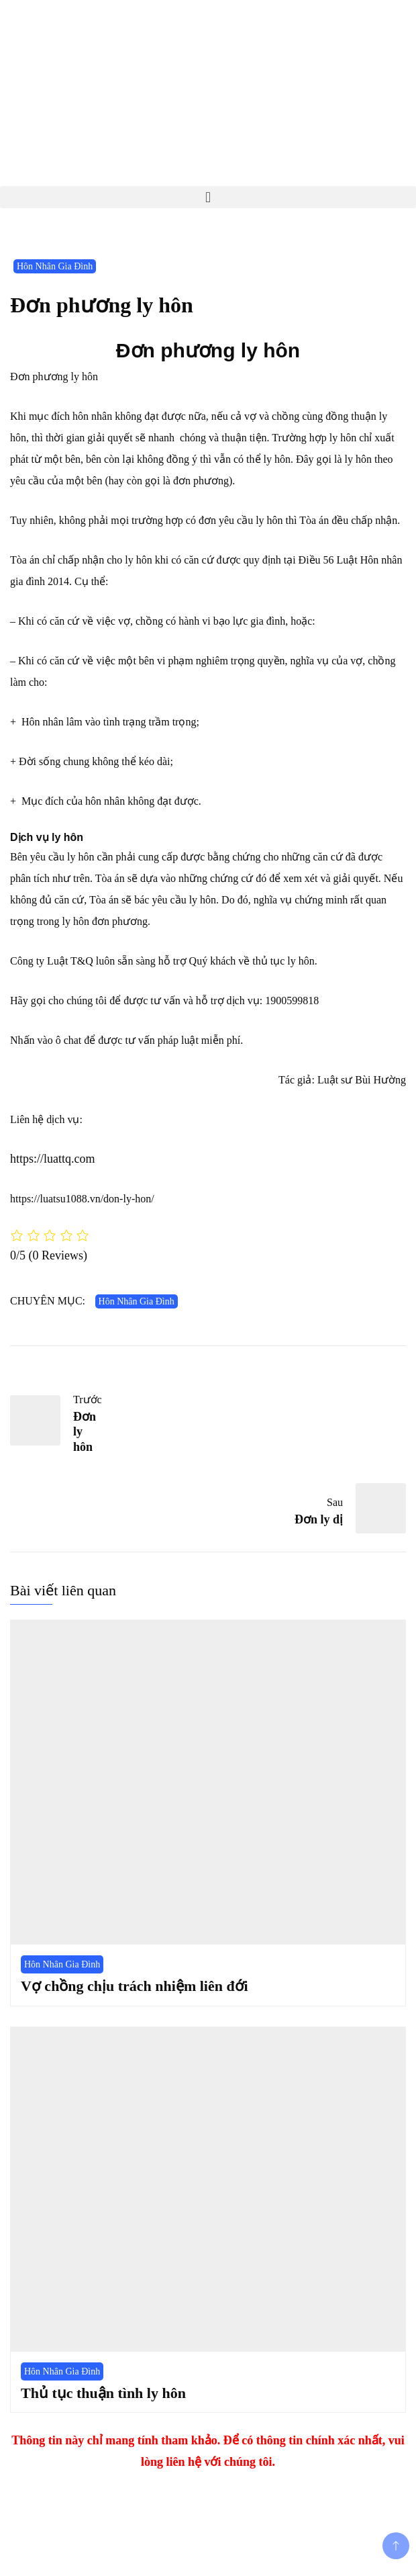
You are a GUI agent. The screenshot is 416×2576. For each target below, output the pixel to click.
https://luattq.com (52, 1158)
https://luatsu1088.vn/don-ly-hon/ (82, 1198)
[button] (208, 197)
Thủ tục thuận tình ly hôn (103, 2393)
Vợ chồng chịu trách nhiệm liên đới (134, 1986)
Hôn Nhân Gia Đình (55, 266)
